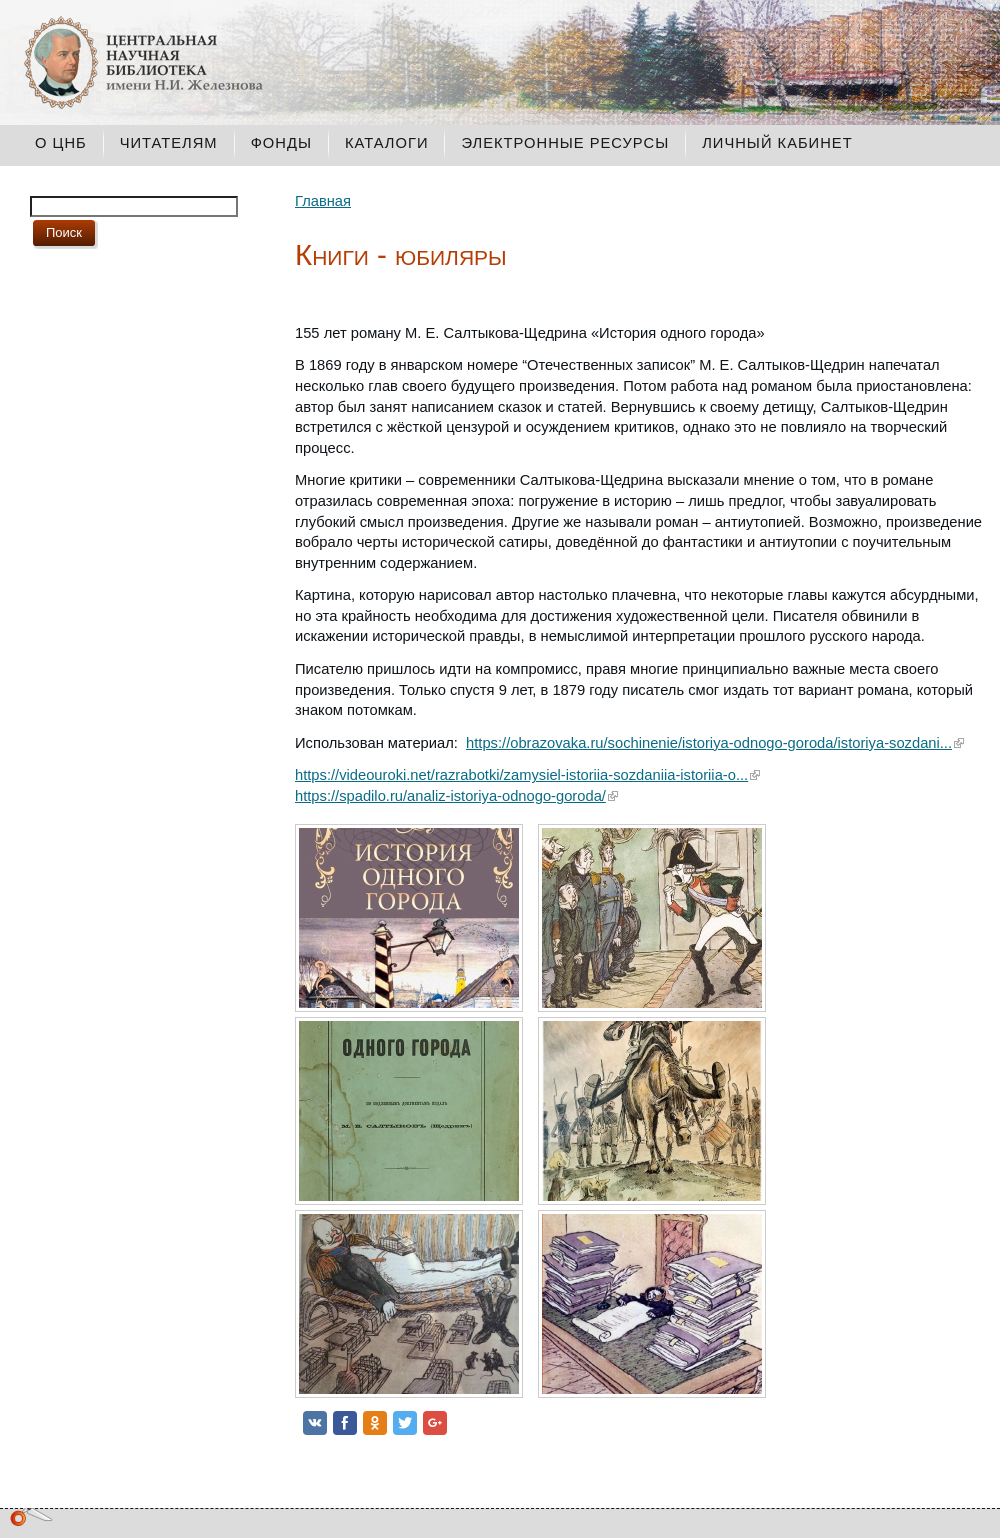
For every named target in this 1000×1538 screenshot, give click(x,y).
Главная (323, 201)
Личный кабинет (777, 143)
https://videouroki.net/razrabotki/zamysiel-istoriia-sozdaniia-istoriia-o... (521, 775)
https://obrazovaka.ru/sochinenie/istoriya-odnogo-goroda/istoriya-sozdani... (709, 743)
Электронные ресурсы (565, 143)
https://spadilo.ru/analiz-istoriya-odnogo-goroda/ (450, 796)
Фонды (281, 143)
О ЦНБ (61, 143)
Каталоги (387, 143)
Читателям (169, 143)
